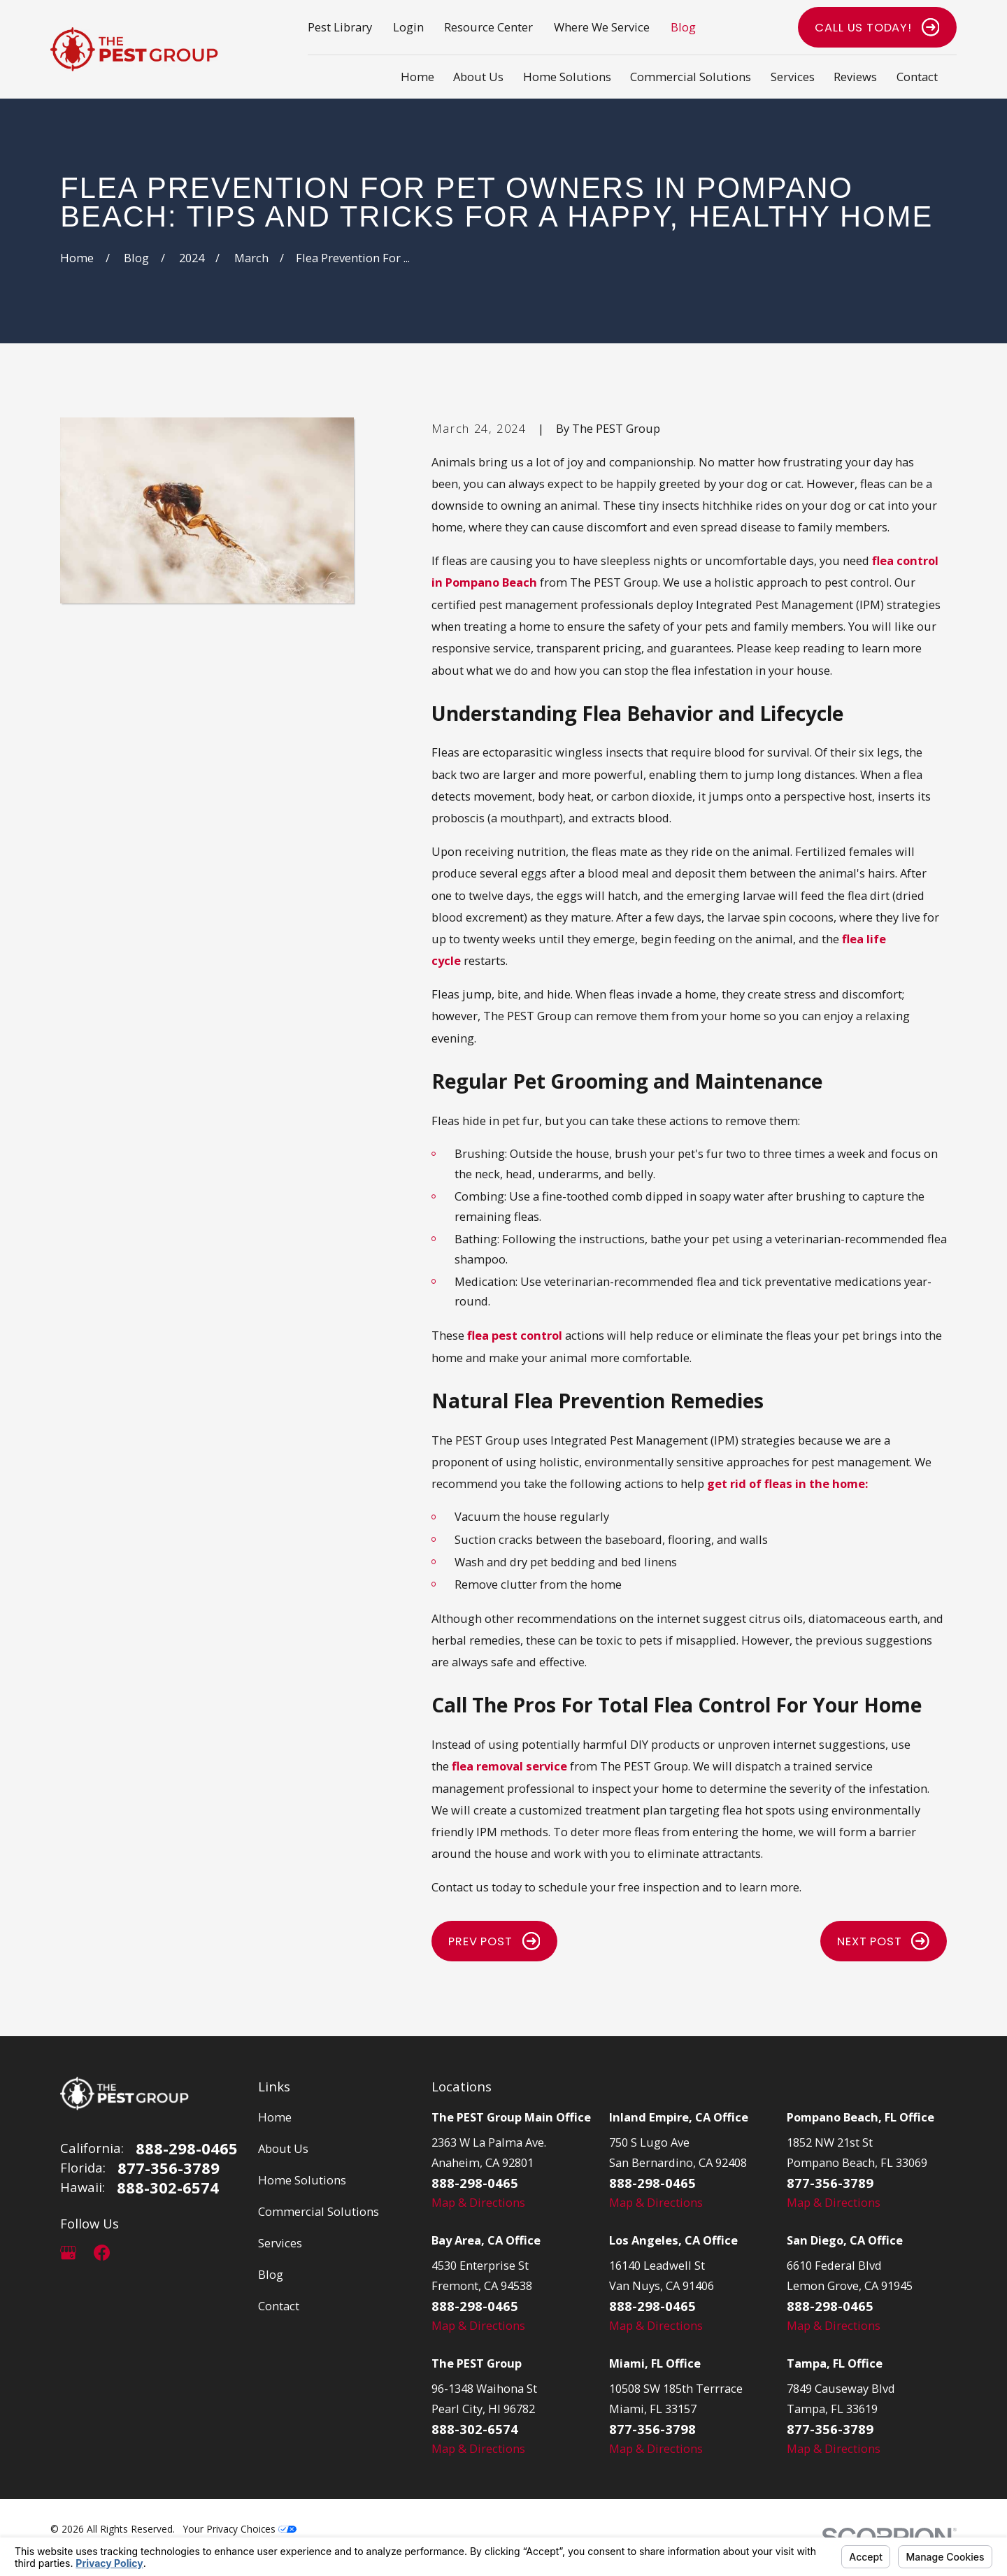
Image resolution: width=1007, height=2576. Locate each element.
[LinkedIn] (135, 2253)
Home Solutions (302, 2180)
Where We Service (602, 27)
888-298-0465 (187, 2148)
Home (275, 2117)
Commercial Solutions (318, 2211)
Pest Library (340, 27)
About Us (283, 2148)
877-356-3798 (652, 2429)
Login (408, 27)
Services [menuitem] (793, 77)
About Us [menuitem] (478, 77)
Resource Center (488, 27)
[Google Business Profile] (68, 2253)
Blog (683, 27)
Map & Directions (478, 2202)
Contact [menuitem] (917, 77)
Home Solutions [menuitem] (567, 77)
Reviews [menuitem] (855, 77)
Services (280, 2243)
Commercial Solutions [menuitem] (690, 77)
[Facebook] (102, 2253)
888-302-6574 (168, 2187)
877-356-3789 (168, 2167)
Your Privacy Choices (240, 2528)
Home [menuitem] (417, 77)
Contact (278, 2306)
